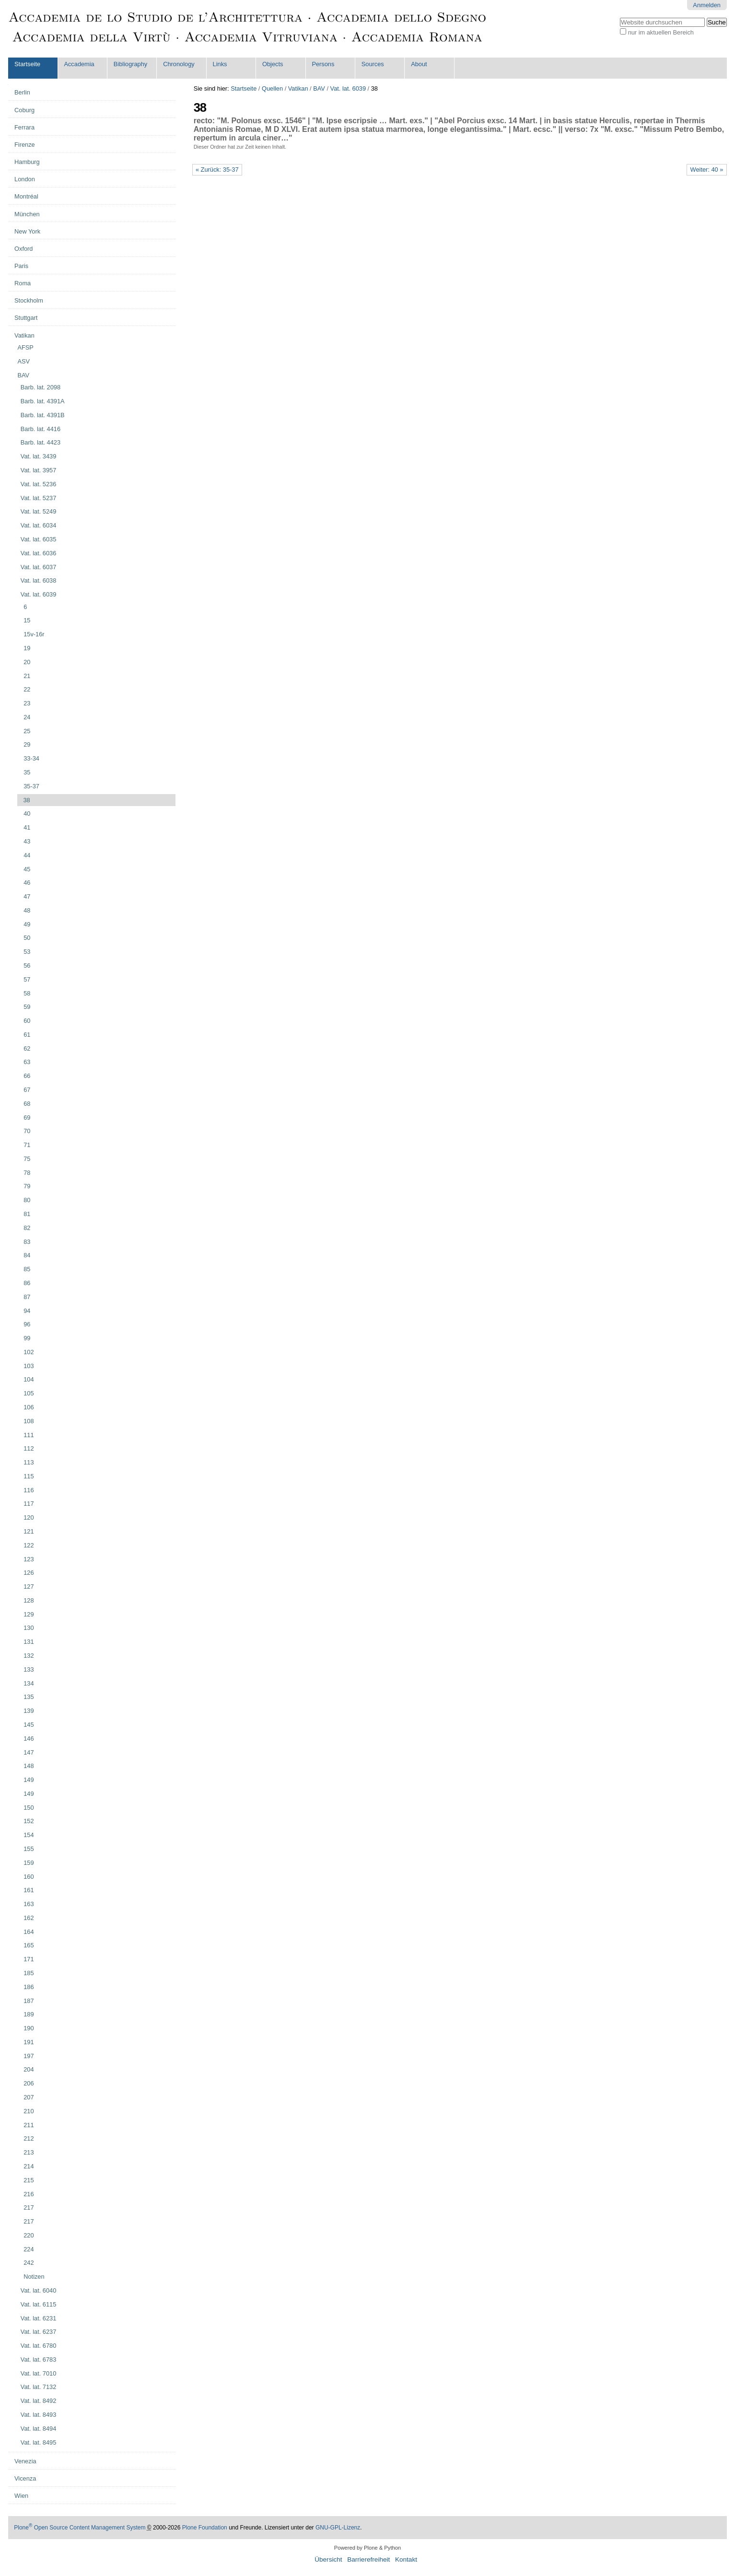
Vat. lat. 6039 (348, 88)
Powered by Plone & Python (367, 2548)
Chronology (178, 64)
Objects (272, 64)
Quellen (272, 88)
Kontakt (406, 2559)
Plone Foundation (204, 2527)
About (419, 64)
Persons (323, 64)
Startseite (27, 64)
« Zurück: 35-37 (217, 169)
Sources (373, 64)
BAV (319, 88)
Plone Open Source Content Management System (79, 2527)
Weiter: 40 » (706, 169)
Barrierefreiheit (368, 2559)
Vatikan (298, 88)
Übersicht (328, 2559)
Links (220, 64)
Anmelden (707, 5)
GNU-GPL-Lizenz (337, 2527)
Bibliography (130, 64)
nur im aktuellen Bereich (661, 32)
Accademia (79, 64)
